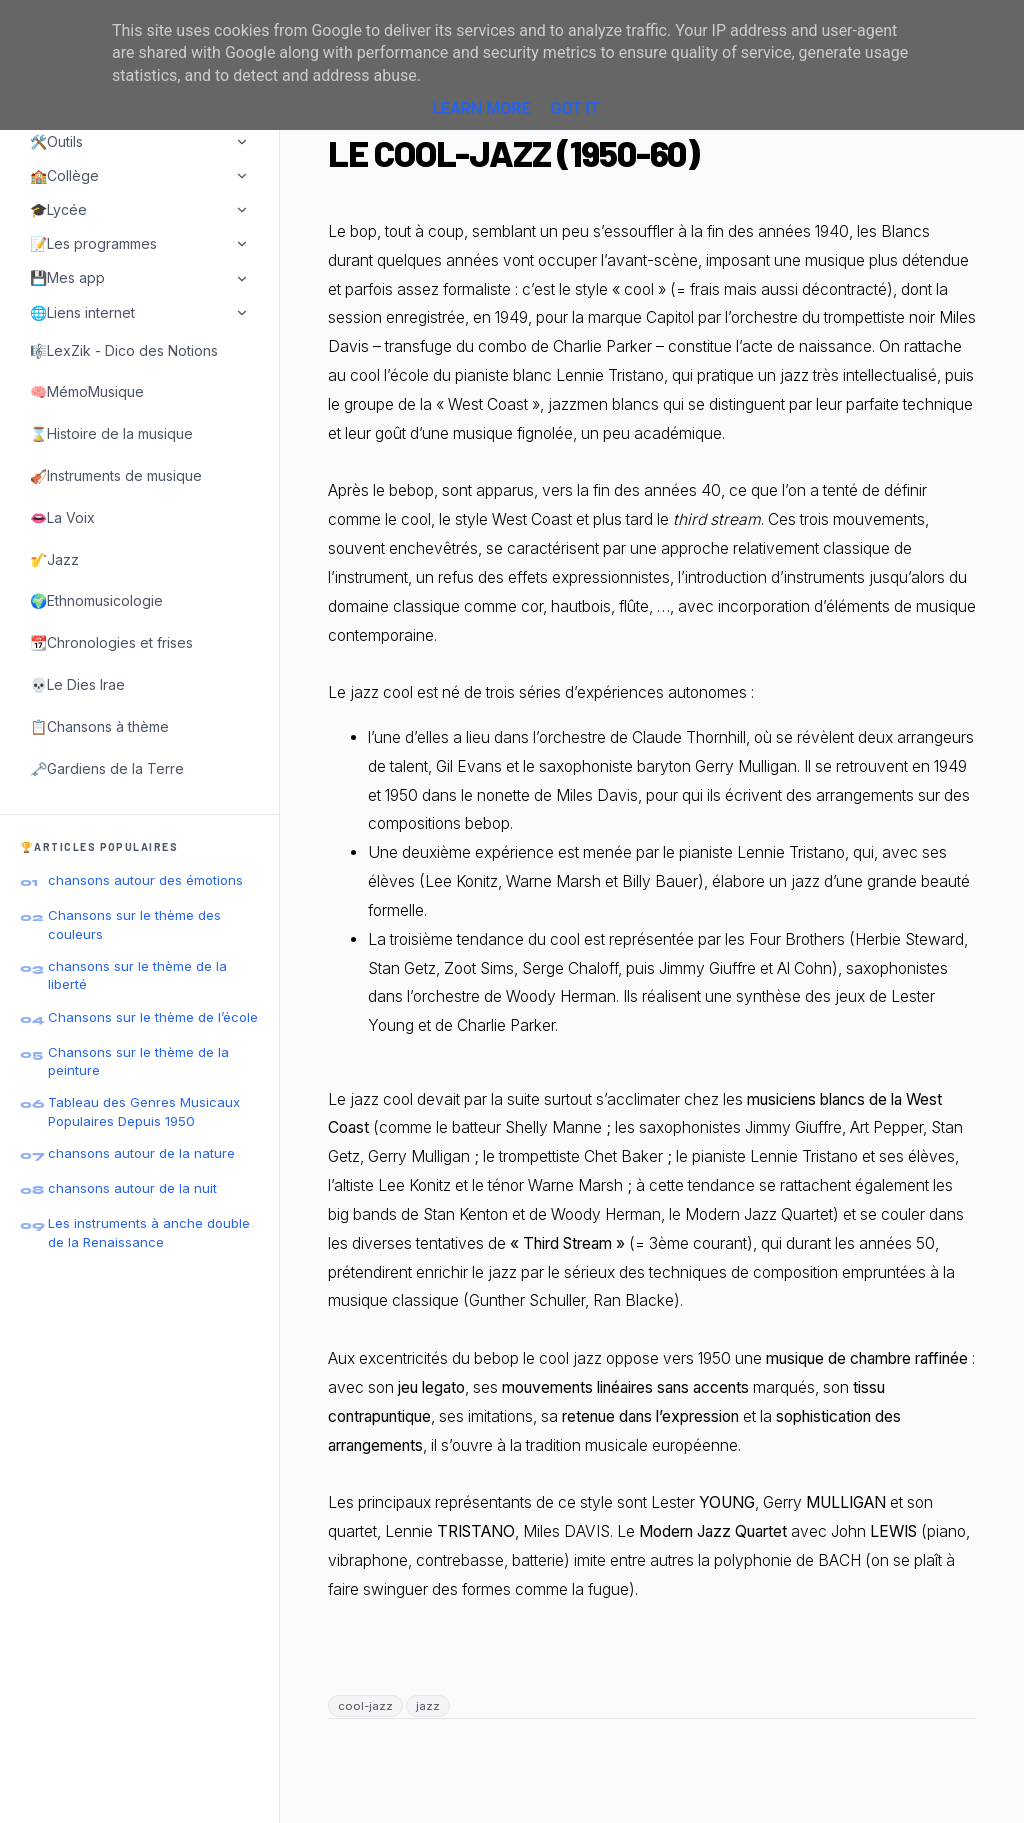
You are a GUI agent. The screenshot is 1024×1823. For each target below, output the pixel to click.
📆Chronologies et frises (111, 642)
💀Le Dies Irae (77, 684)
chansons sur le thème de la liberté (137, 975)
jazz (428, 1706)
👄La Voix (62, 517)
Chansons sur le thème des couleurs (134, 924)
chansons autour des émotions (145, 880)
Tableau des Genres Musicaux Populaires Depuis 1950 (144, 1111)
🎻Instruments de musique (116, 475)
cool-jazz (365, 1706)
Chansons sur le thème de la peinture (138, 1061)
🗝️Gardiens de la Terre (107, 768)
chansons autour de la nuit (132, 1188)
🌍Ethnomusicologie (96, 600)
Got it (574, 108)
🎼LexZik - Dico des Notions (124, 350)
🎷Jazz (54, 559)
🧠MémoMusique (87, 391)
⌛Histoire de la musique (111, 433)
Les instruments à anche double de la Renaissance (149, 1232)
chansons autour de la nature (141, 1153)
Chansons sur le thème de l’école (153, 1017)
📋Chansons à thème (99, 726)
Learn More (481, 108)
